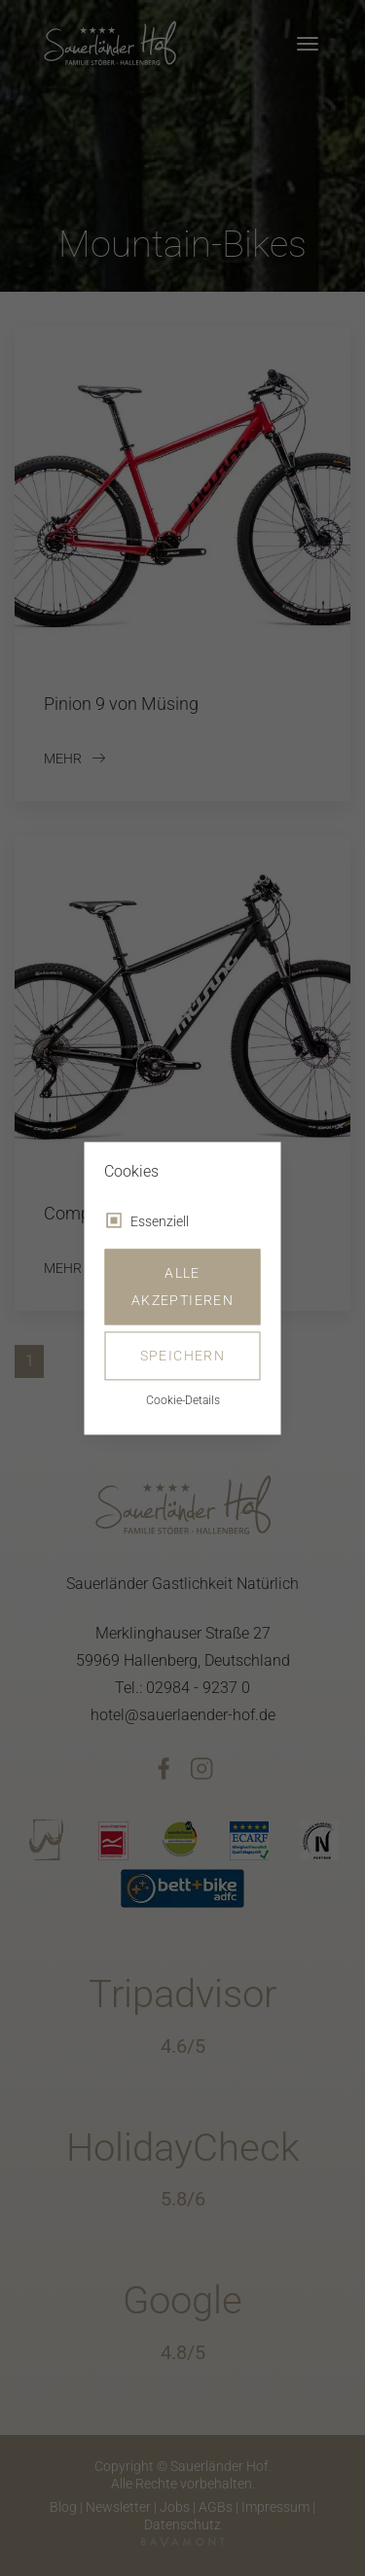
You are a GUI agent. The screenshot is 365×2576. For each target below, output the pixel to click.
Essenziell (159, 1221)
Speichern (183, 1355)
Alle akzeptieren (182, 1286)
